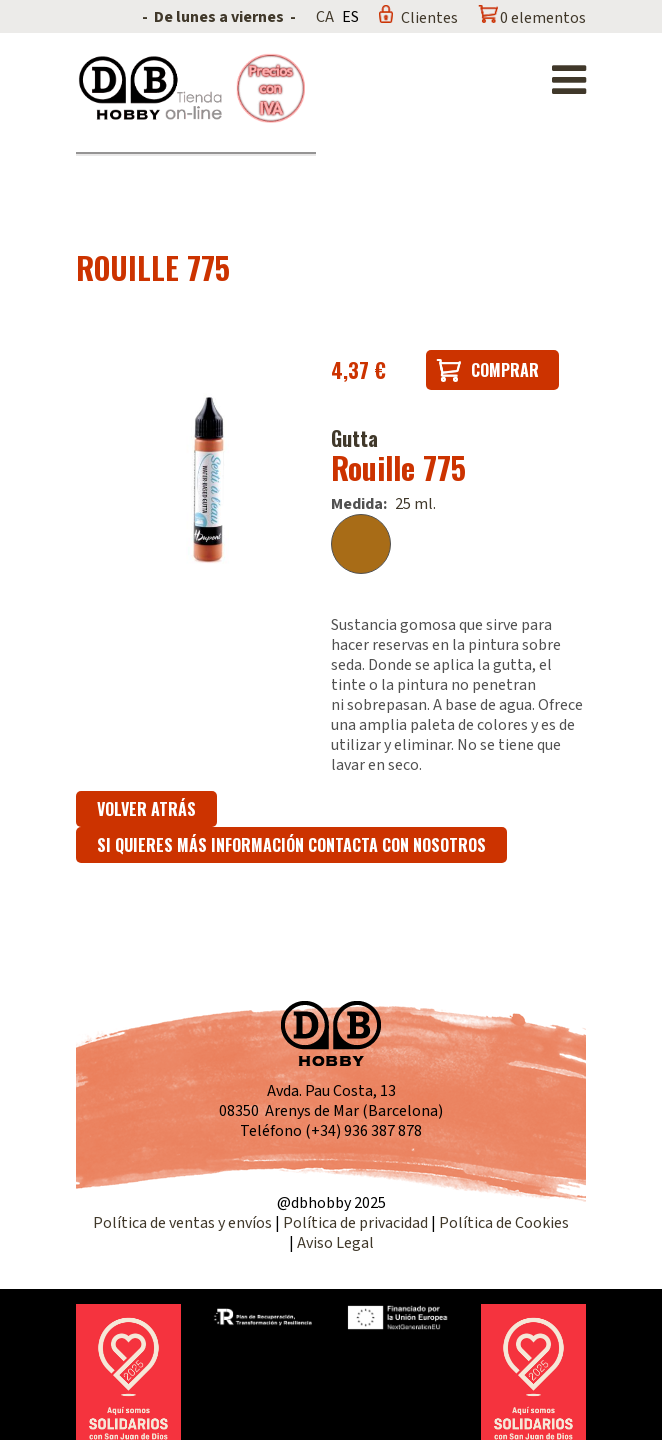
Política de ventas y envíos (184, 1223)
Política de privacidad (357, 1223)
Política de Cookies (504, 1223)
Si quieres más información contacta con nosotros (291, 845)
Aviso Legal (335, 1243)
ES (350, 17)
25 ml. (415, 504)
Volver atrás (146, 809)
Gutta (354, 438)
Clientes (429, 18)
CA (325, 17)
